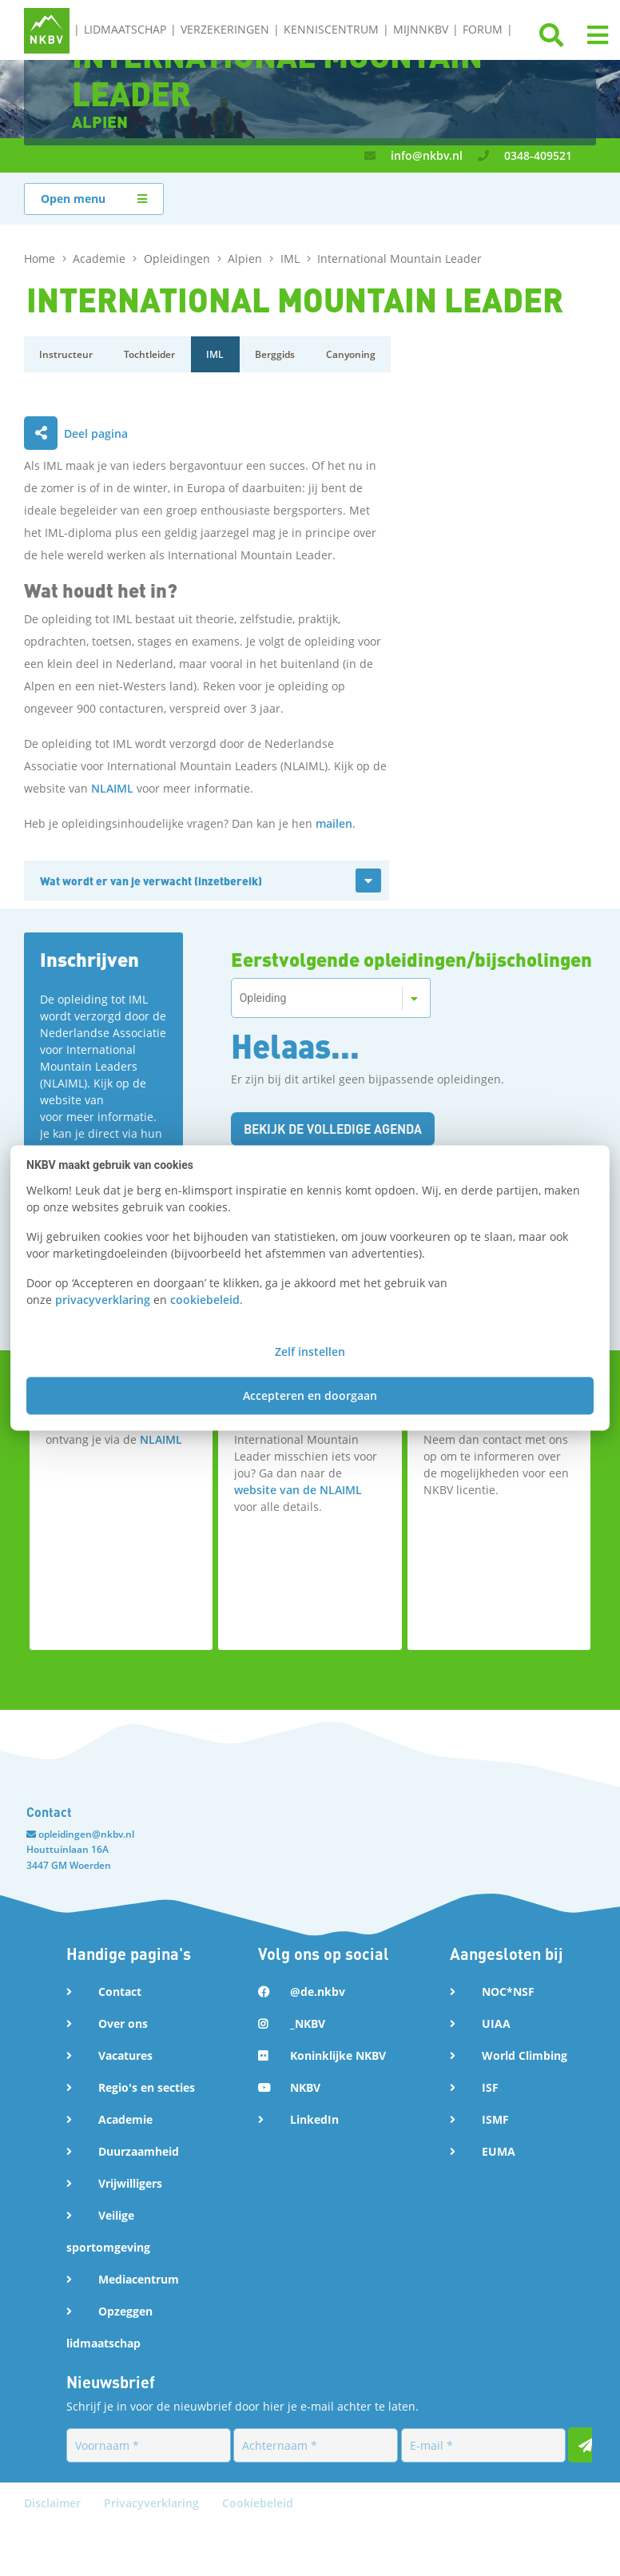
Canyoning (355, 354)
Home (41, 258)
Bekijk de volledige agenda (337, 1128)
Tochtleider (151, 354)
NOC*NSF (508, 1991)
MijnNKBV (420, 29)
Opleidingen (178, 258)
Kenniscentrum (331, 29)
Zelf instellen (310, 1352)
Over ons (123, 2023)
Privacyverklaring (153, 2554)
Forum (483, 29)
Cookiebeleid (257, 2554)
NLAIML (112, 788)
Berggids (278, 354)
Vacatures (125, 2055)
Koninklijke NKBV (338, 2055)
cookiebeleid (205, 1299)
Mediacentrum (138, 2279)
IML (291, 258)
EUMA (498, 2151)
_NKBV (307, 2023)
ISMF (495, 2119)
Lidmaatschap (125, 29)
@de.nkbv (317, 1991)
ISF (490, 2087)
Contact (119, 1991)
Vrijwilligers (130, 2183)
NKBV (305, 2087)
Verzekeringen (225, 29)
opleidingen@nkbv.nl (86, 1834)
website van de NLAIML (298, 1489)
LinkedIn (314, 2119)
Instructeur (66, 354)
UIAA (496, 2023)
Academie (101, 258)
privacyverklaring (102, 1299)
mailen (334, 823)
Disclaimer (54, 2554)
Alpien (246, 258)
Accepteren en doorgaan (310, 1396)
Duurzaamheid (138, 2151)
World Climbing (524, 2055)
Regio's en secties (146, 2087)
